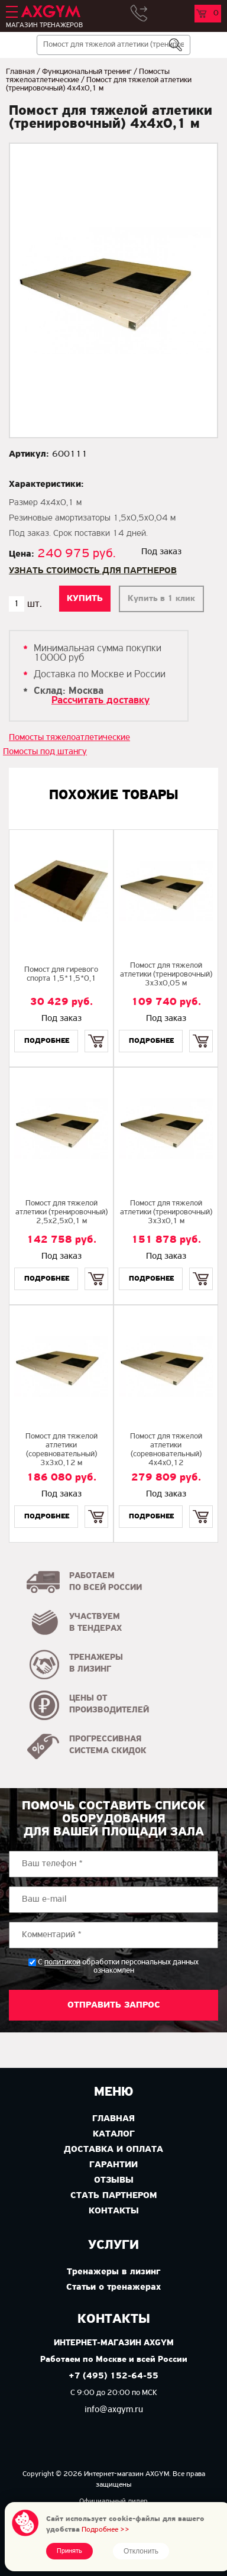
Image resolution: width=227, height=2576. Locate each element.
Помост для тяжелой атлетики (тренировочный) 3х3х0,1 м (166, 1212)
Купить (97, 1030)
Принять (69, 2551)
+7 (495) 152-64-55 (113, 2376)
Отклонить (141, 2551)
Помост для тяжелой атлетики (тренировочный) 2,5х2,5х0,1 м (61, 1212)
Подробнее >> (105, 2529)
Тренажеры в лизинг (113, 2272)
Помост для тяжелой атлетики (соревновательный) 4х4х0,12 (166, 1450)
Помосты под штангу (45, 752)
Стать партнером (113, 2195)
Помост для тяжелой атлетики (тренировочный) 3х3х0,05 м (166, 974)
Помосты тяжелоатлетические (69, 737)
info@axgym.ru (114, 2410)
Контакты (114, 2211)
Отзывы (114, 2180)
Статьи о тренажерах (113, 2287)
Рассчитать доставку (100, 700)
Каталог (114, 2134)
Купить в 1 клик (161, 598)
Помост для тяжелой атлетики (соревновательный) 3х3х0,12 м (61, 1450)
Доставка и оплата (113, 2149)
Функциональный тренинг (87, 71)
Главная (20, 71)
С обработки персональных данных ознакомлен (118, 1966)
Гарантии (113, 2165)
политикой (62, 1962)
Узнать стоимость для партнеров (93, 571)
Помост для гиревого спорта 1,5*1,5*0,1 (61, 974)
